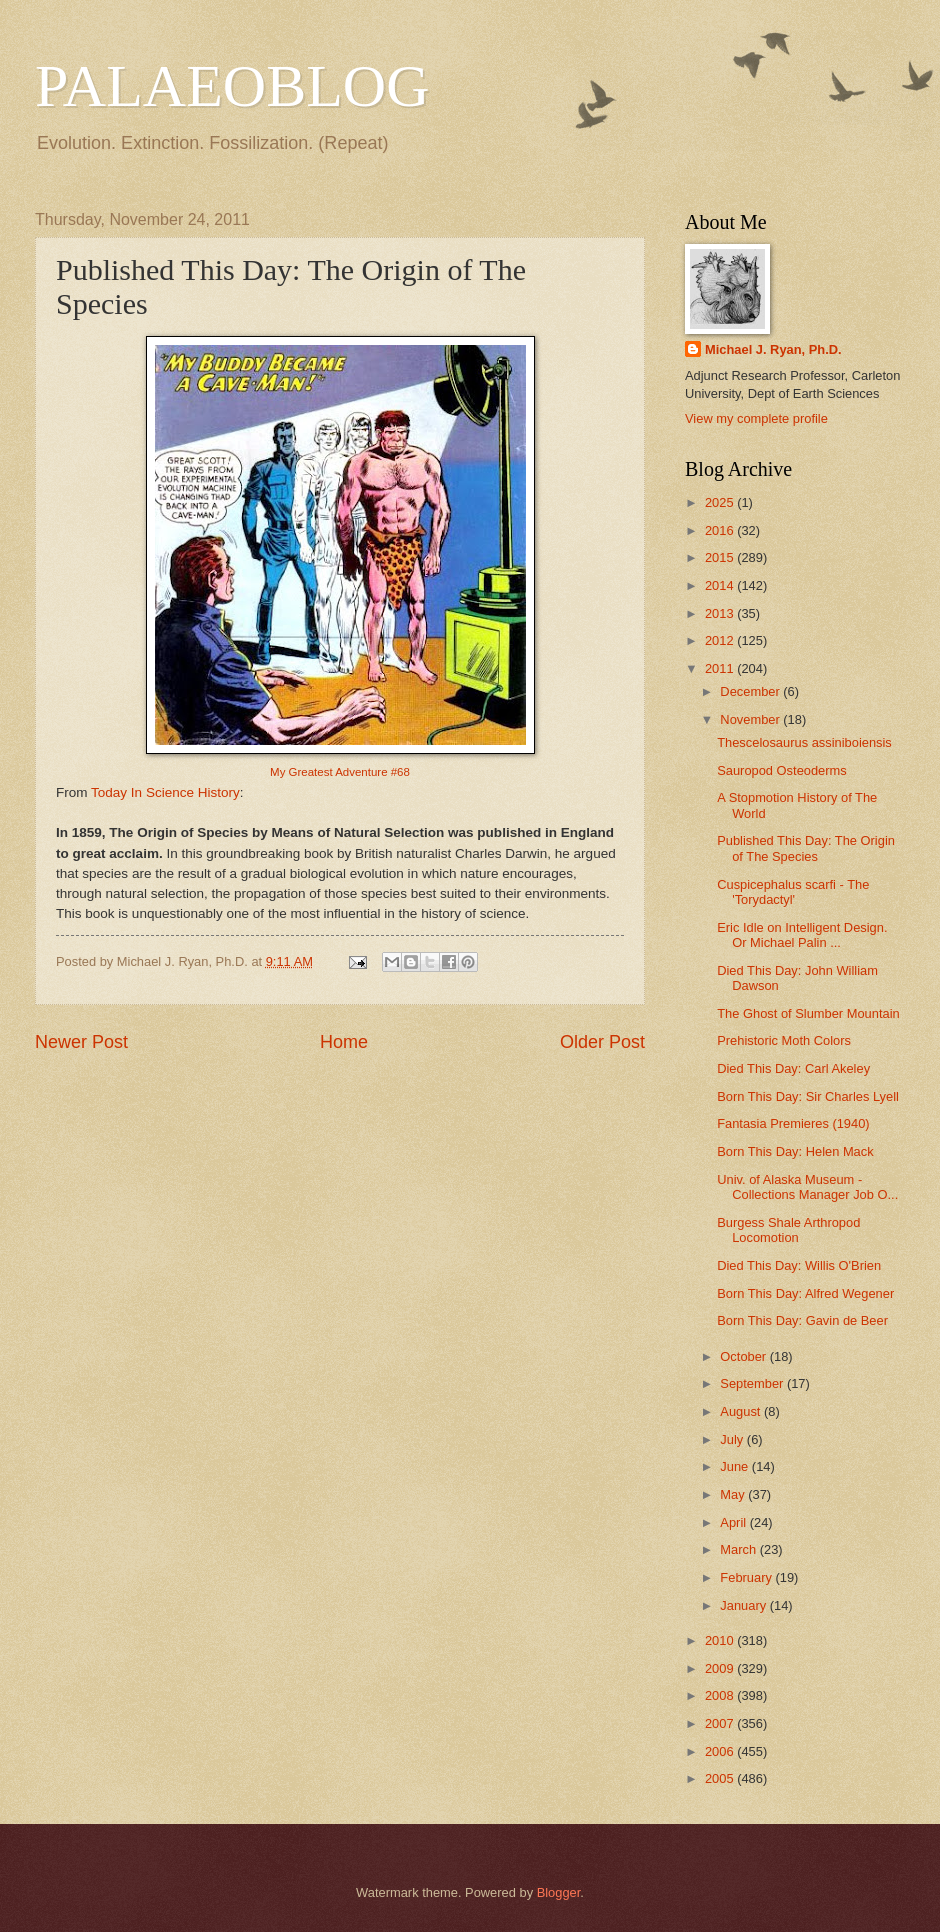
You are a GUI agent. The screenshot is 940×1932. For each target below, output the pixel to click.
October (744, 1356)
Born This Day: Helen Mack (795, 1151)
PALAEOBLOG (232, 86)
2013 (721, 613)
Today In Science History (165, 792)
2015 (721, 557)
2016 (721, 530)
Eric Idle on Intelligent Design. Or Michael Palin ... (802, 935)
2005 (721, 1778)
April (734, 1522)
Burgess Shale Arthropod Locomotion (788, 1230)
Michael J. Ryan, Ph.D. (773, 349)
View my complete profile (756, 418)
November (751, 719)
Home (344, 1042)
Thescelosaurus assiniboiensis (804, 742)
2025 (721, 502)
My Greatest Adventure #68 (340, 772)
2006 (721, 1751)
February (747, 1577)
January (744, 1605)
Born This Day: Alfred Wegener (805, 1293)
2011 (721, 668)
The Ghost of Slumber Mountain (808, 1013)
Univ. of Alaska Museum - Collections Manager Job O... (807, 1187)
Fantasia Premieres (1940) (793, 1123)
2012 (721, 640)
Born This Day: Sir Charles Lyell (808, 1096)
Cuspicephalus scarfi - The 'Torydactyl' (793, 892)
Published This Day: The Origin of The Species (806, 848)
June (736, 1466)
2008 (721, 1695)
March (739, 1549)
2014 (721, 585)
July (733, 1439)
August (742, 1411)
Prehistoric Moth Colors (784, 1040)
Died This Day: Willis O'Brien (799, 1265)
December (751, 691)
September (753, 1383)
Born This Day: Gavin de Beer (802, 1320)
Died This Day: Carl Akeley (793, 1068)
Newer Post (81, 1042)
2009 (721, 1668)
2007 (721, 1723)
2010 (721, 1640)
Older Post (602, 1042)
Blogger (559, 1892)
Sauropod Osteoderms (782, 770)
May (734, 1494)
